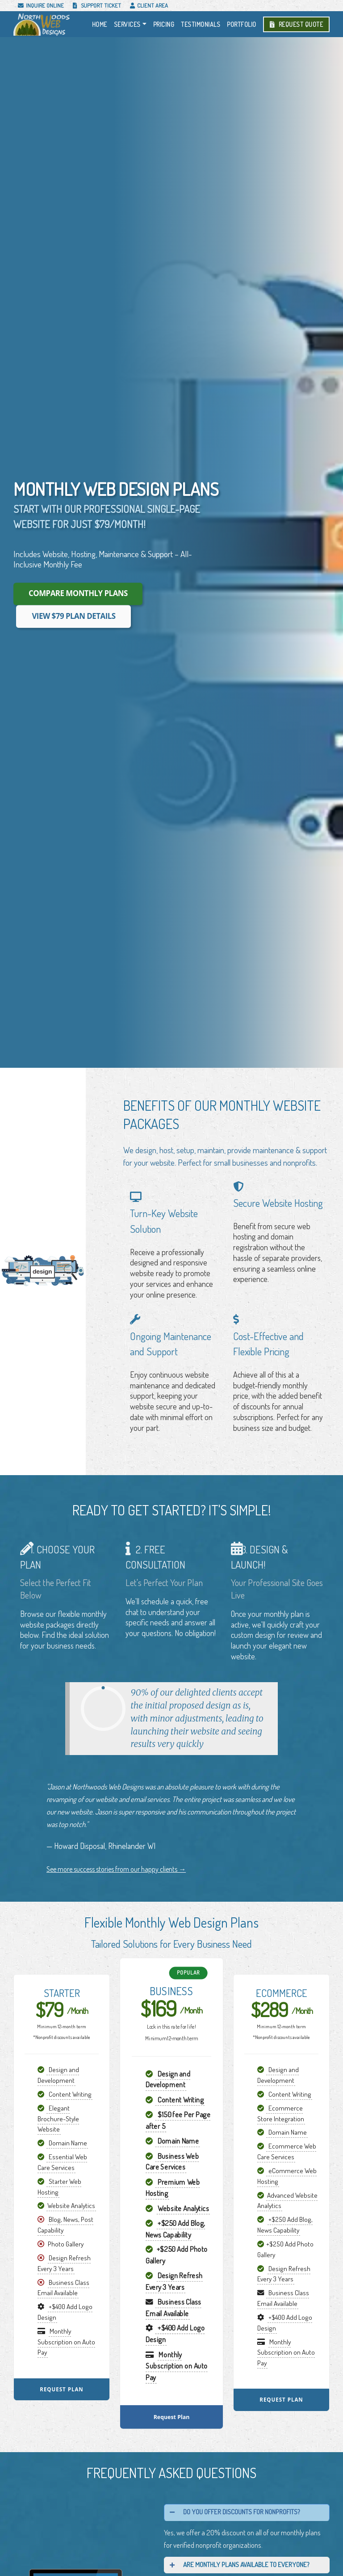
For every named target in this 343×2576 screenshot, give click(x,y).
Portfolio (241, 24)
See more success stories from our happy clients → (116, 1869)
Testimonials (200, 24)
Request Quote (296, 24)
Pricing (164, 24)
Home (99, 24)
